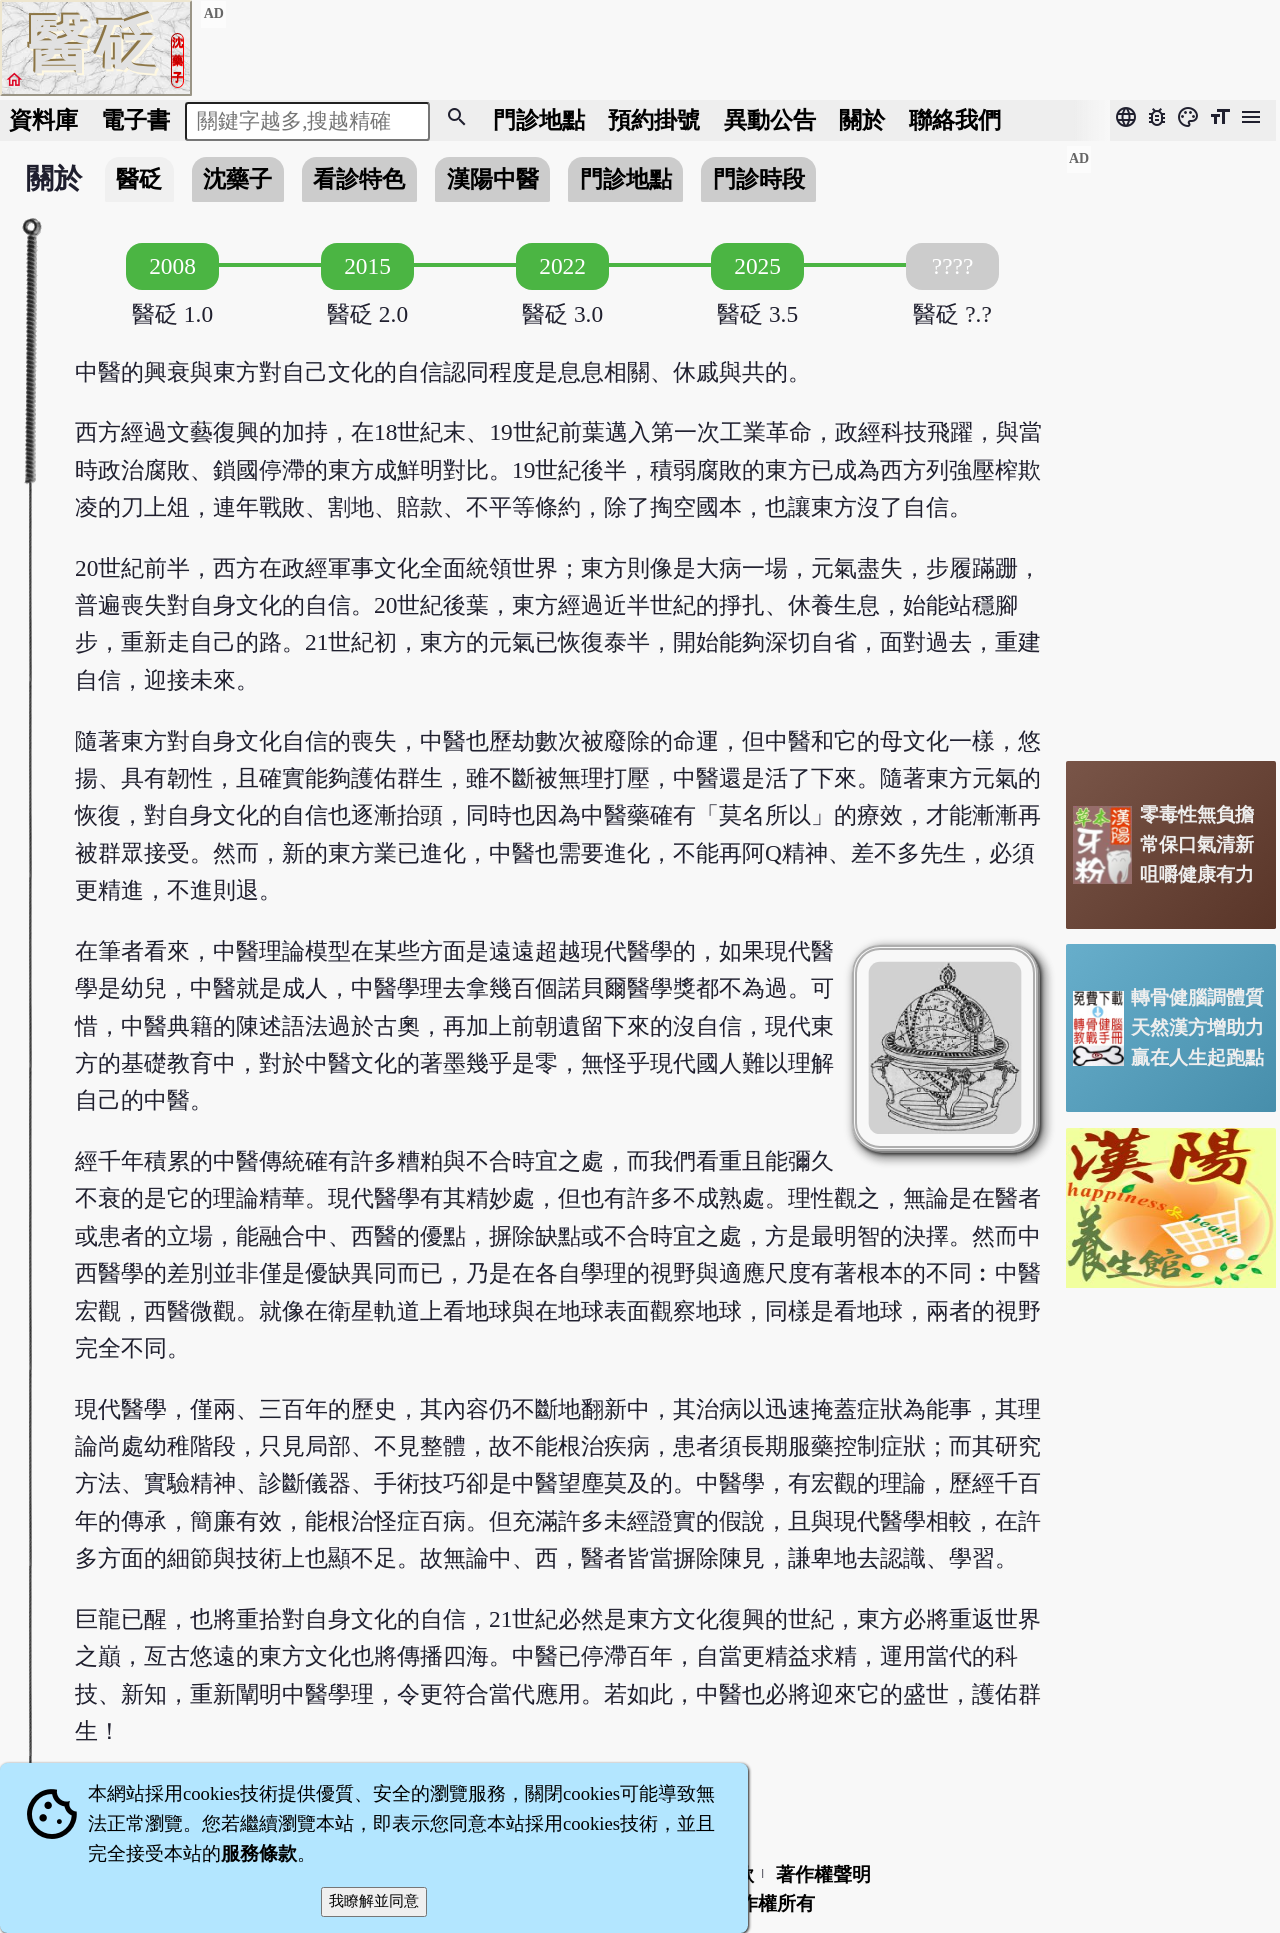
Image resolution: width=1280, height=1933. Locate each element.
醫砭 (139, 179)
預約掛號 (654, 120)
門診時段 (759, 179)
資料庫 (43, 120)
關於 (862, 120)
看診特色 (359, 179)
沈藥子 (237, 179)
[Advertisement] (1171, 445)
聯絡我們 (955, 120)
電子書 (135, 120)
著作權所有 (767, 1903)
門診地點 (539, 120)
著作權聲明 (823, 1874)
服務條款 (259, 1853)
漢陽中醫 (493, 179)
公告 (770, 120)
